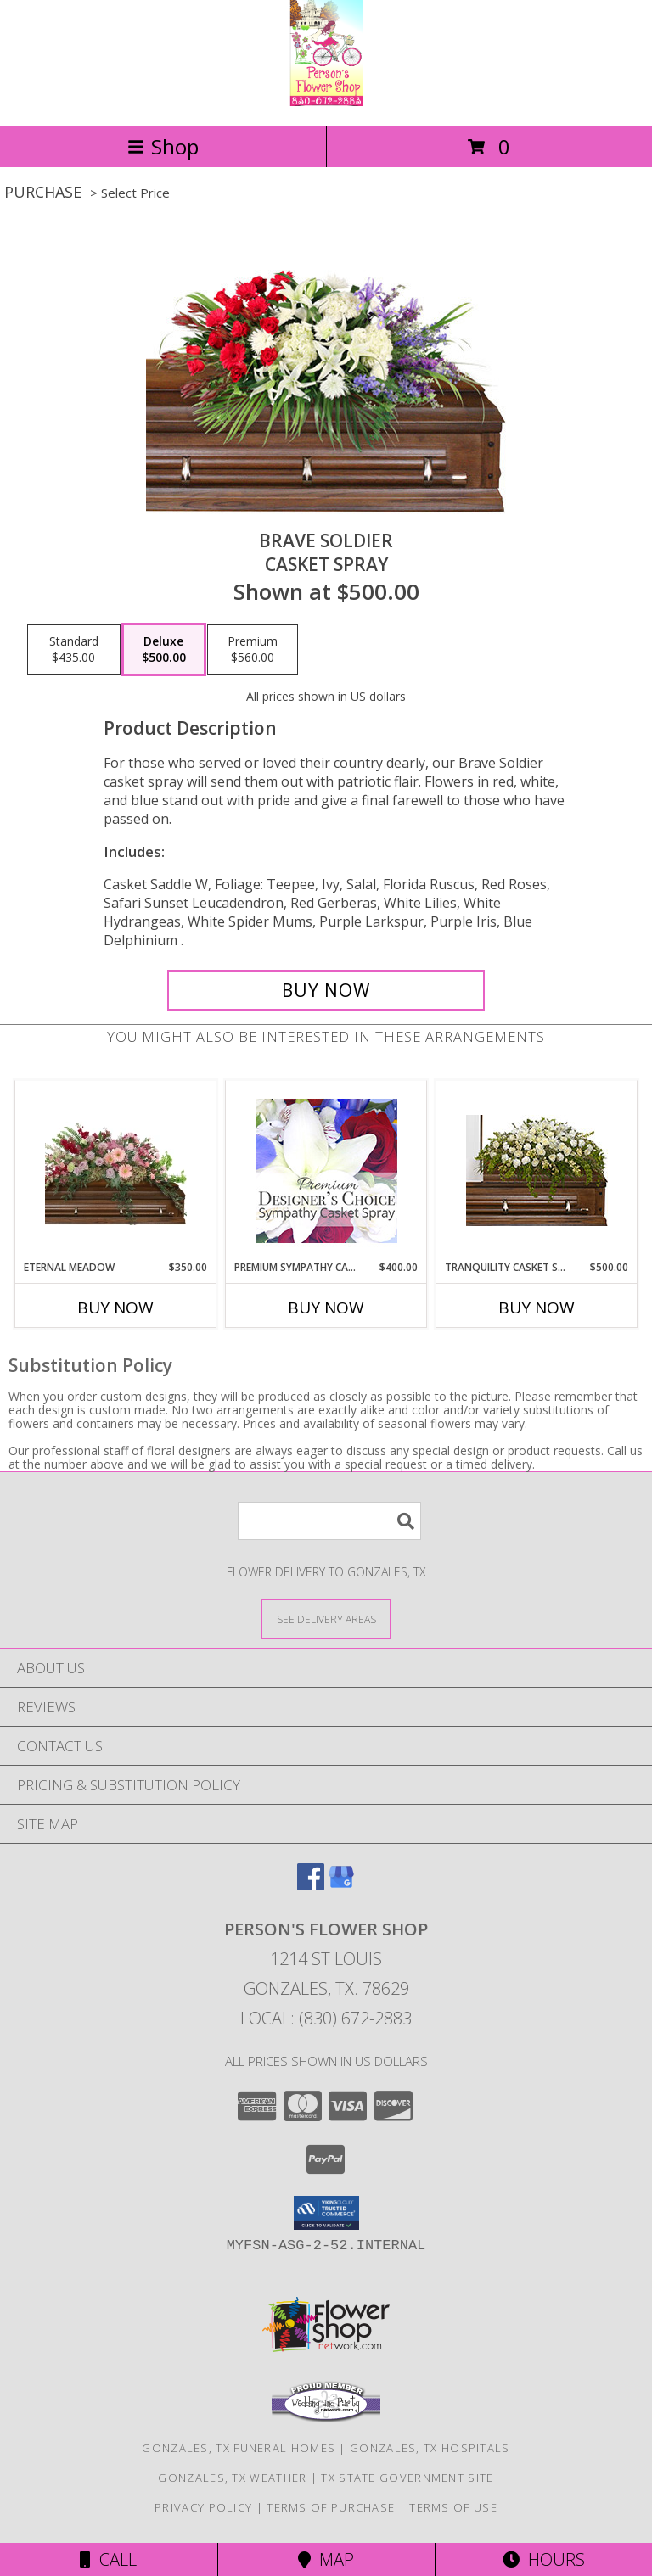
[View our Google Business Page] (341, 1885)
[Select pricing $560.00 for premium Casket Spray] (252, 650)
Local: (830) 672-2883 (326, 2018)
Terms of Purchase (331, 2507)
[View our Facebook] (310, 1885)
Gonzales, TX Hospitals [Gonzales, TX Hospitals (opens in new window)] (430, 2448)
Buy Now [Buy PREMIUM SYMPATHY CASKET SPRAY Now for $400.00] (326, 1307)
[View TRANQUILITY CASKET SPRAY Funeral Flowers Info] (537, 1170)
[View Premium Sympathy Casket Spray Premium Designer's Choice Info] (326, 1170)
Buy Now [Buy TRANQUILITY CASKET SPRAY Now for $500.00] (536, 1307)
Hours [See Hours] (544, 2559)
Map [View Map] (326, 2559)
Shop (163, 146)
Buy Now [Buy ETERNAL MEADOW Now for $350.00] (115, 1307)
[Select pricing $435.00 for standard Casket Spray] (74, 650)
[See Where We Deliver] (326, 1618)
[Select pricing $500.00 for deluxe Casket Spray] (164, 650)
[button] (326, 2213)
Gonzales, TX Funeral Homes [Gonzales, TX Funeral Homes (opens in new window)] (238, 2448)
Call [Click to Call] (108, 2559)
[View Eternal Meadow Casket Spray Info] (116, 1170)
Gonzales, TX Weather (232, 2477)
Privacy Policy (203, 2507)
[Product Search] (329, 1521)
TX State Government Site (407, 2477)
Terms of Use (453, 2507)
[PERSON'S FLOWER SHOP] (326, 101)
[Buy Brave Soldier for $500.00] (326, 990)
